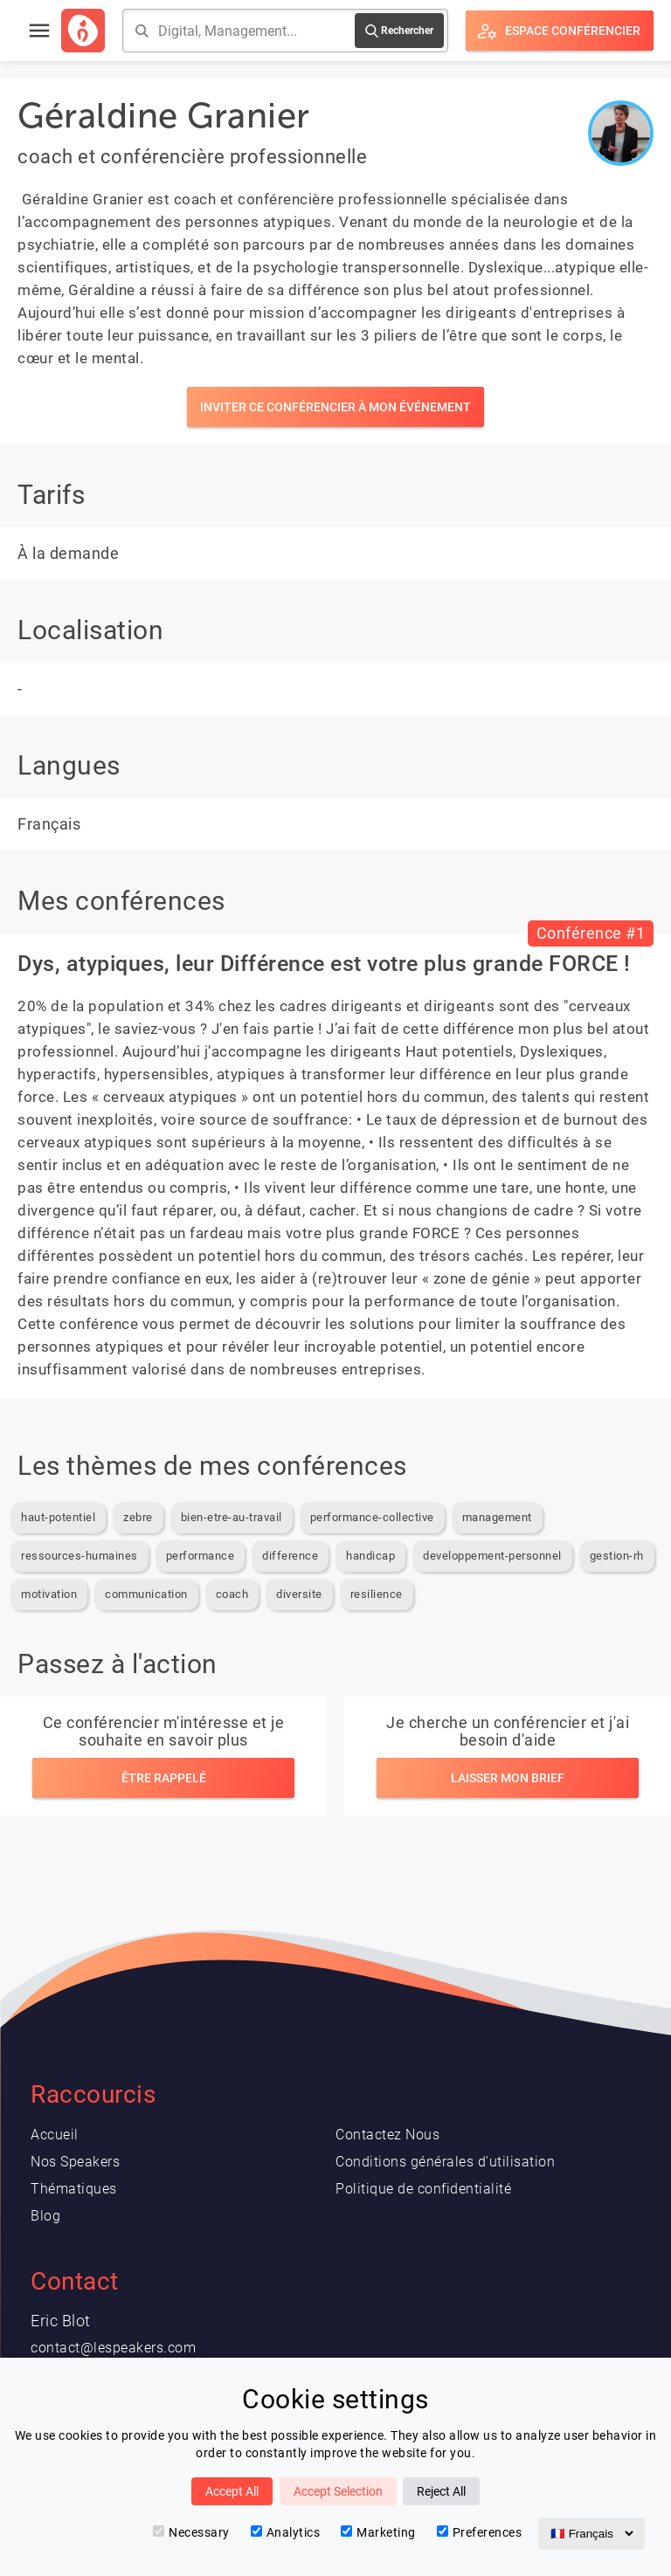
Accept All (232, 2491)
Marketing (378, 2532)
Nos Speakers (75, 2161)
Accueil (55, 2134)
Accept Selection (338, 2491)
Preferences (479, 2532)
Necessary (191, 2532)
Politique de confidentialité (423, 2188)
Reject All (441, 2491)
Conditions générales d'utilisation (445, 2161)
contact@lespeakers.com (113, 2347)
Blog (45, 2216)
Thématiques (74, 2188)
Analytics (286, 2532)
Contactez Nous (387, 2134)
